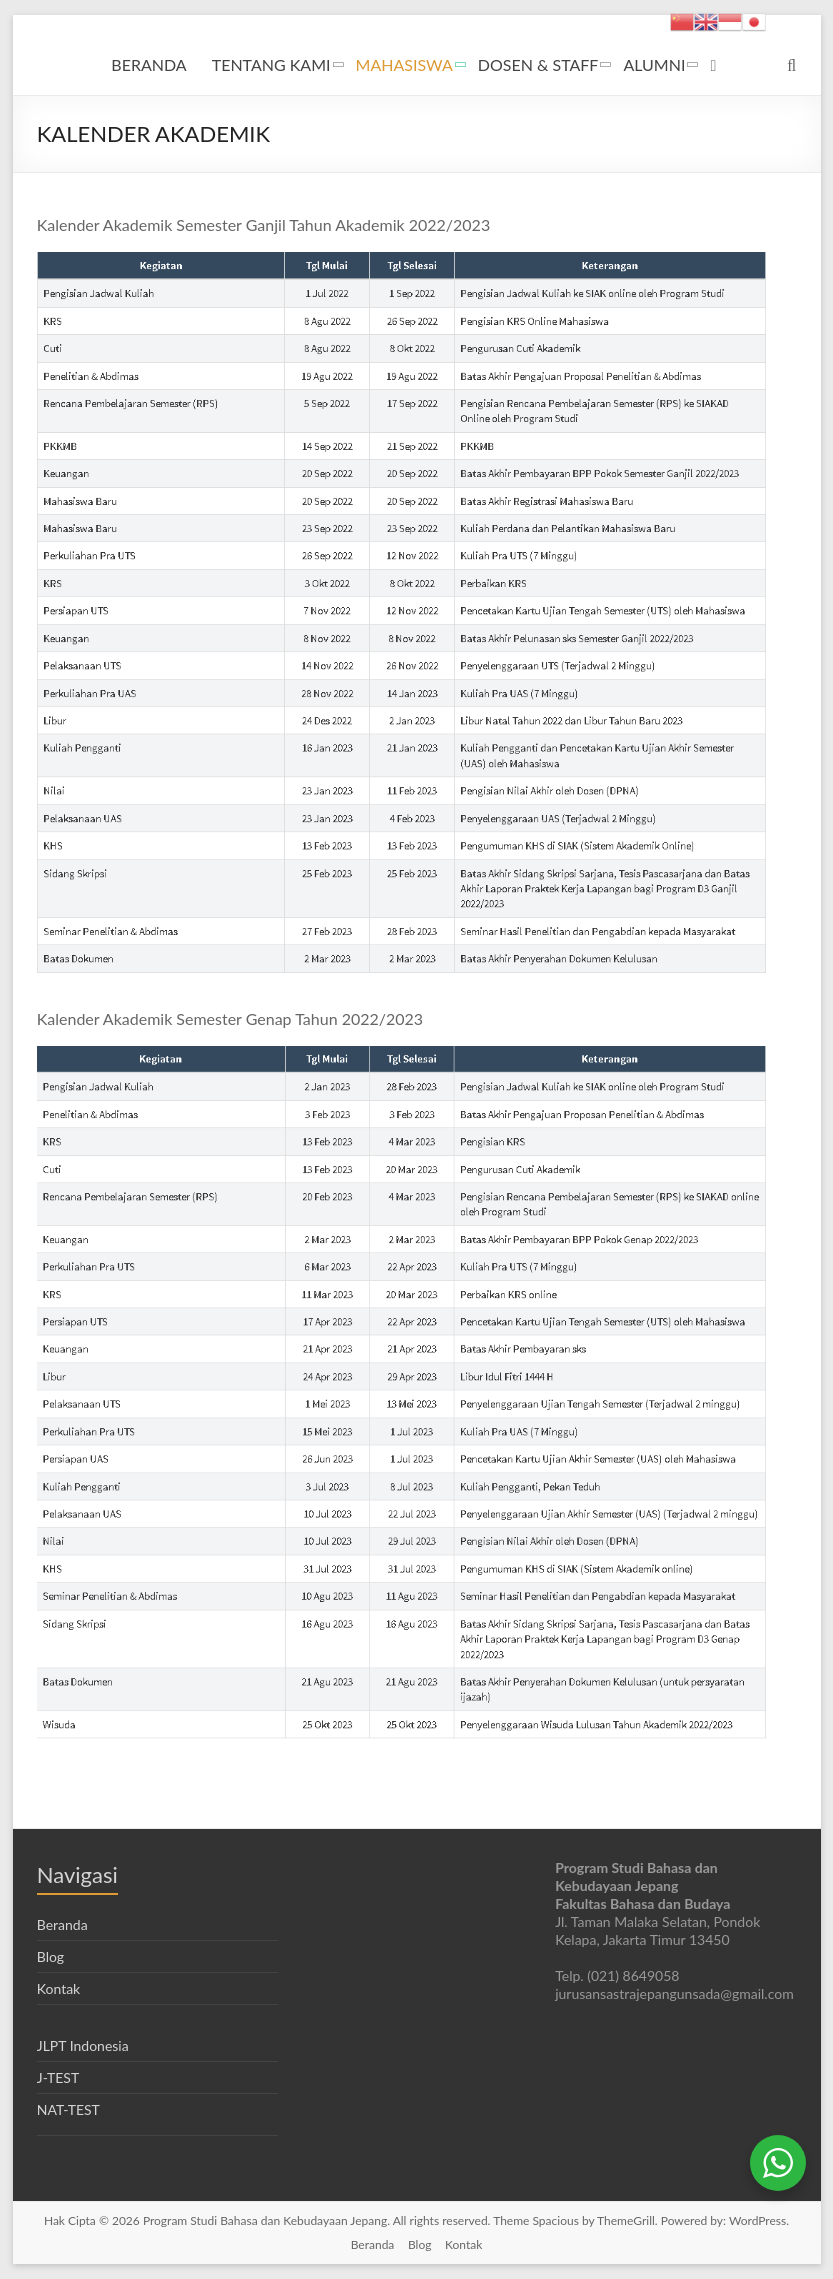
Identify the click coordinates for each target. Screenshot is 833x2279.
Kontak (58, 1988)
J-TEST (58, 2077)
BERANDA (148, 64)
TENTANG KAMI (271, 64)
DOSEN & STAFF (538, 64)
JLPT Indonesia (83, 2045)
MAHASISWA (404, 64)
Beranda (62, 1924)
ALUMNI (654, 64)
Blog (50, 1956)
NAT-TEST (68, 2109)
